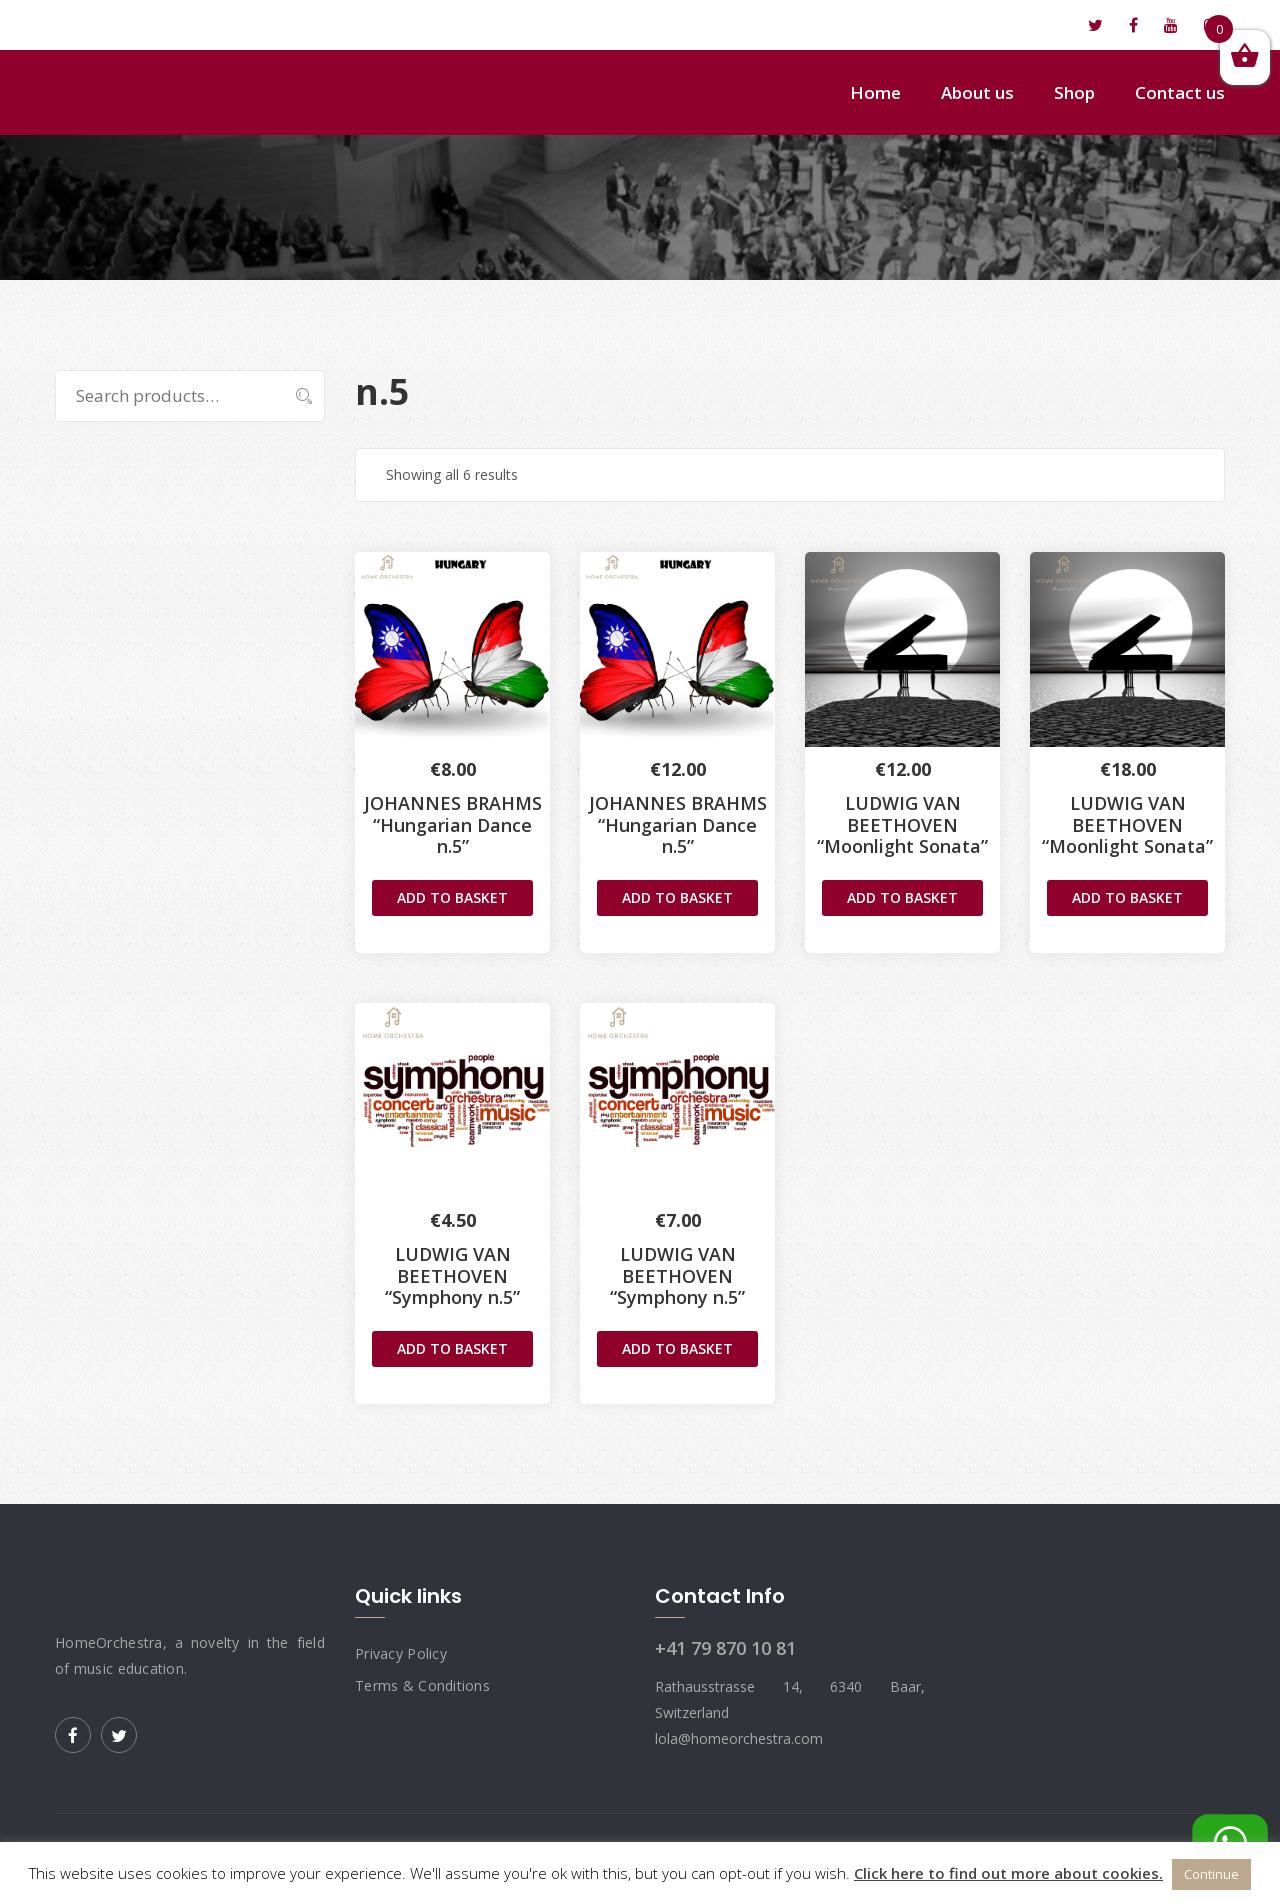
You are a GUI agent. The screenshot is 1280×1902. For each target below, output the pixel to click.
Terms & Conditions (422, 1685)
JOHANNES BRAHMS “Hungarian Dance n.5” (453, 824)
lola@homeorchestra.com (166, 25)
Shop (1074, 92)
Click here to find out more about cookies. (1008, 1873)
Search (293, 396)
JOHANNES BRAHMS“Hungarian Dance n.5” (678, 824)
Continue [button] (1211, 1874)
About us (977, 92)
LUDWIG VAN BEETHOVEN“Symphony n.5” (452, 1275)
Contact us (1180, 92)
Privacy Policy (401, 1653)
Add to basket (452, 897)
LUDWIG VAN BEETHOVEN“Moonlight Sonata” (902, 824)
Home (875, 92)
